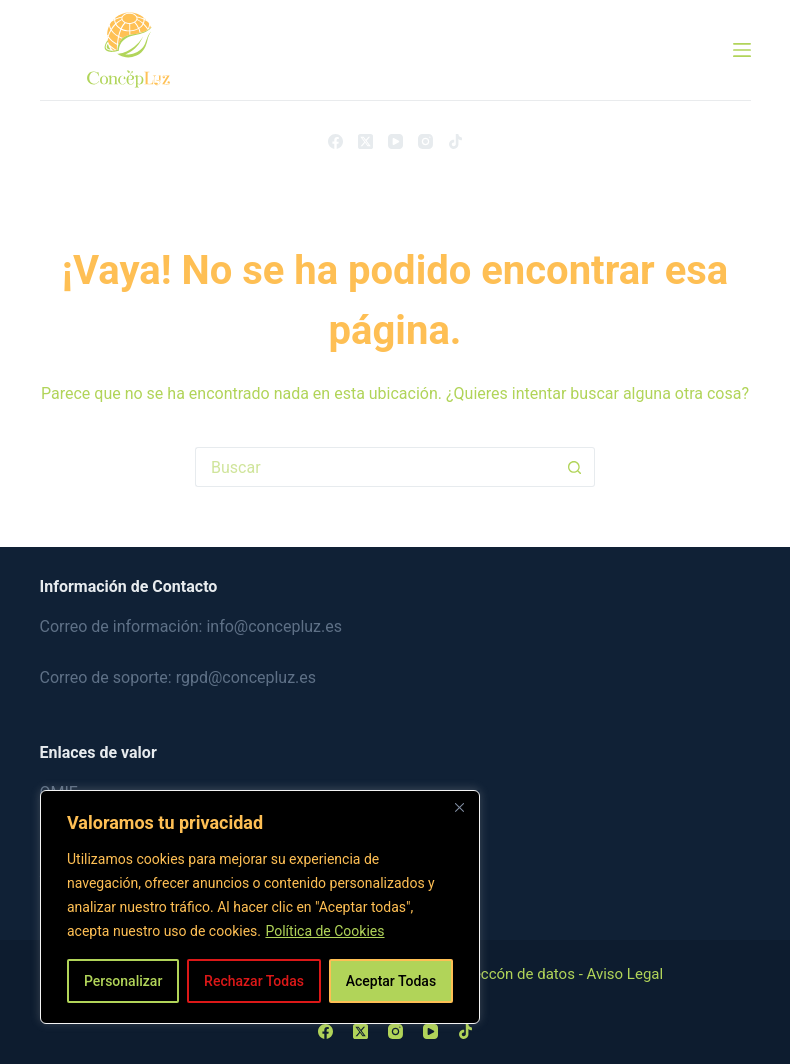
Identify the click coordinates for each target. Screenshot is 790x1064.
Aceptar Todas (391, 981)
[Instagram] (425, 141)
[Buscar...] (375, 467)
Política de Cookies (324, 931)
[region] (260, 907)
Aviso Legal (625, 974)
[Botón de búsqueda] (575, 467)
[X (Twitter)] (365, 141)
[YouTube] (395, 141)
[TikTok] (455, 141)
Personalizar (123, 981)
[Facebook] (335, 141)
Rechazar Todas (254, 981)
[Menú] (742, 50)
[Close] (459, 807)
